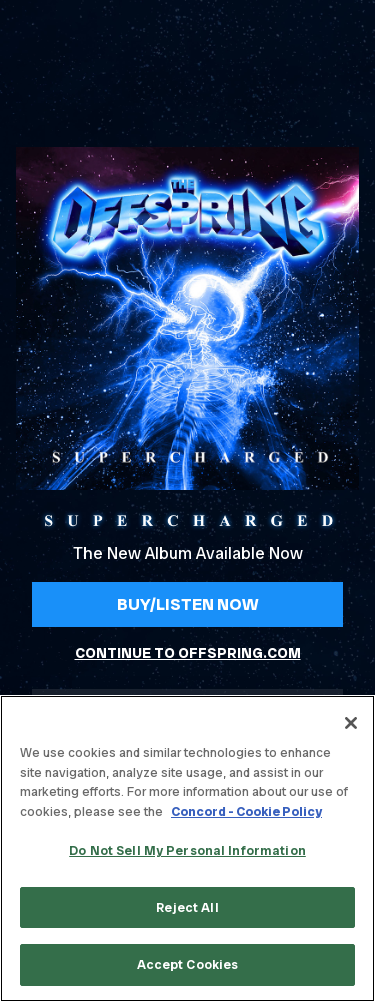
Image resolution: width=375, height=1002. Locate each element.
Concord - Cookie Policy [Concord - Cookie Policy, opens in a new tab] (246, 811)
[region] (187, 848)
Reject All (187, 907)
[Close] (351, 723)
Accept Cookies (188, 964)
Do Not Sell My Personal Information (187, 850)
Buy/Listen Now (188, 604)
